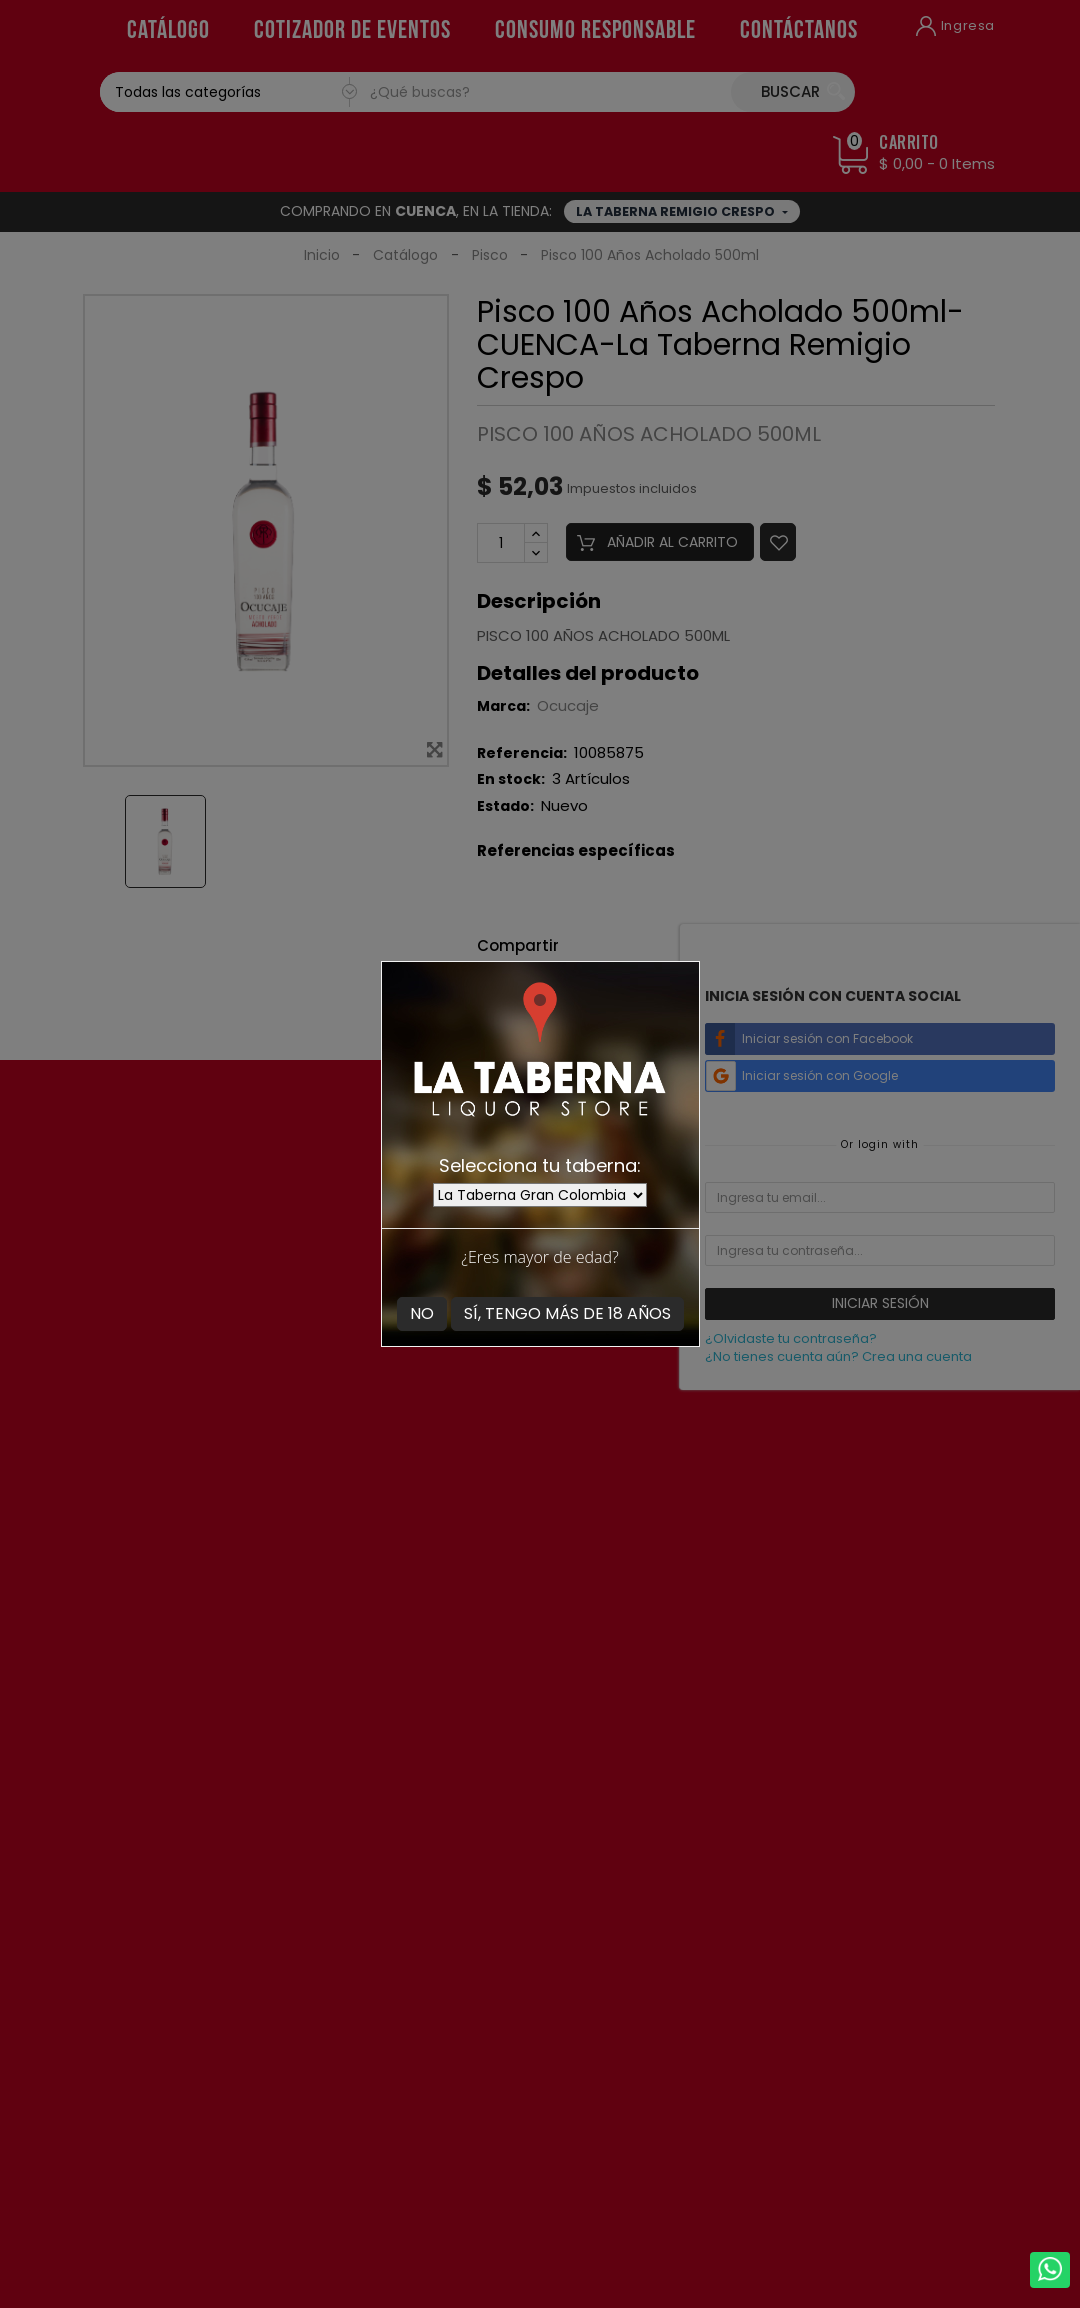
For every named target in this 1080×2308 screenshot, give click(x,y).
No (422, 1313)
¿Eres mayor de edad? (539, 1257)
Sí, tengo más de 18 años (567, 1313)
